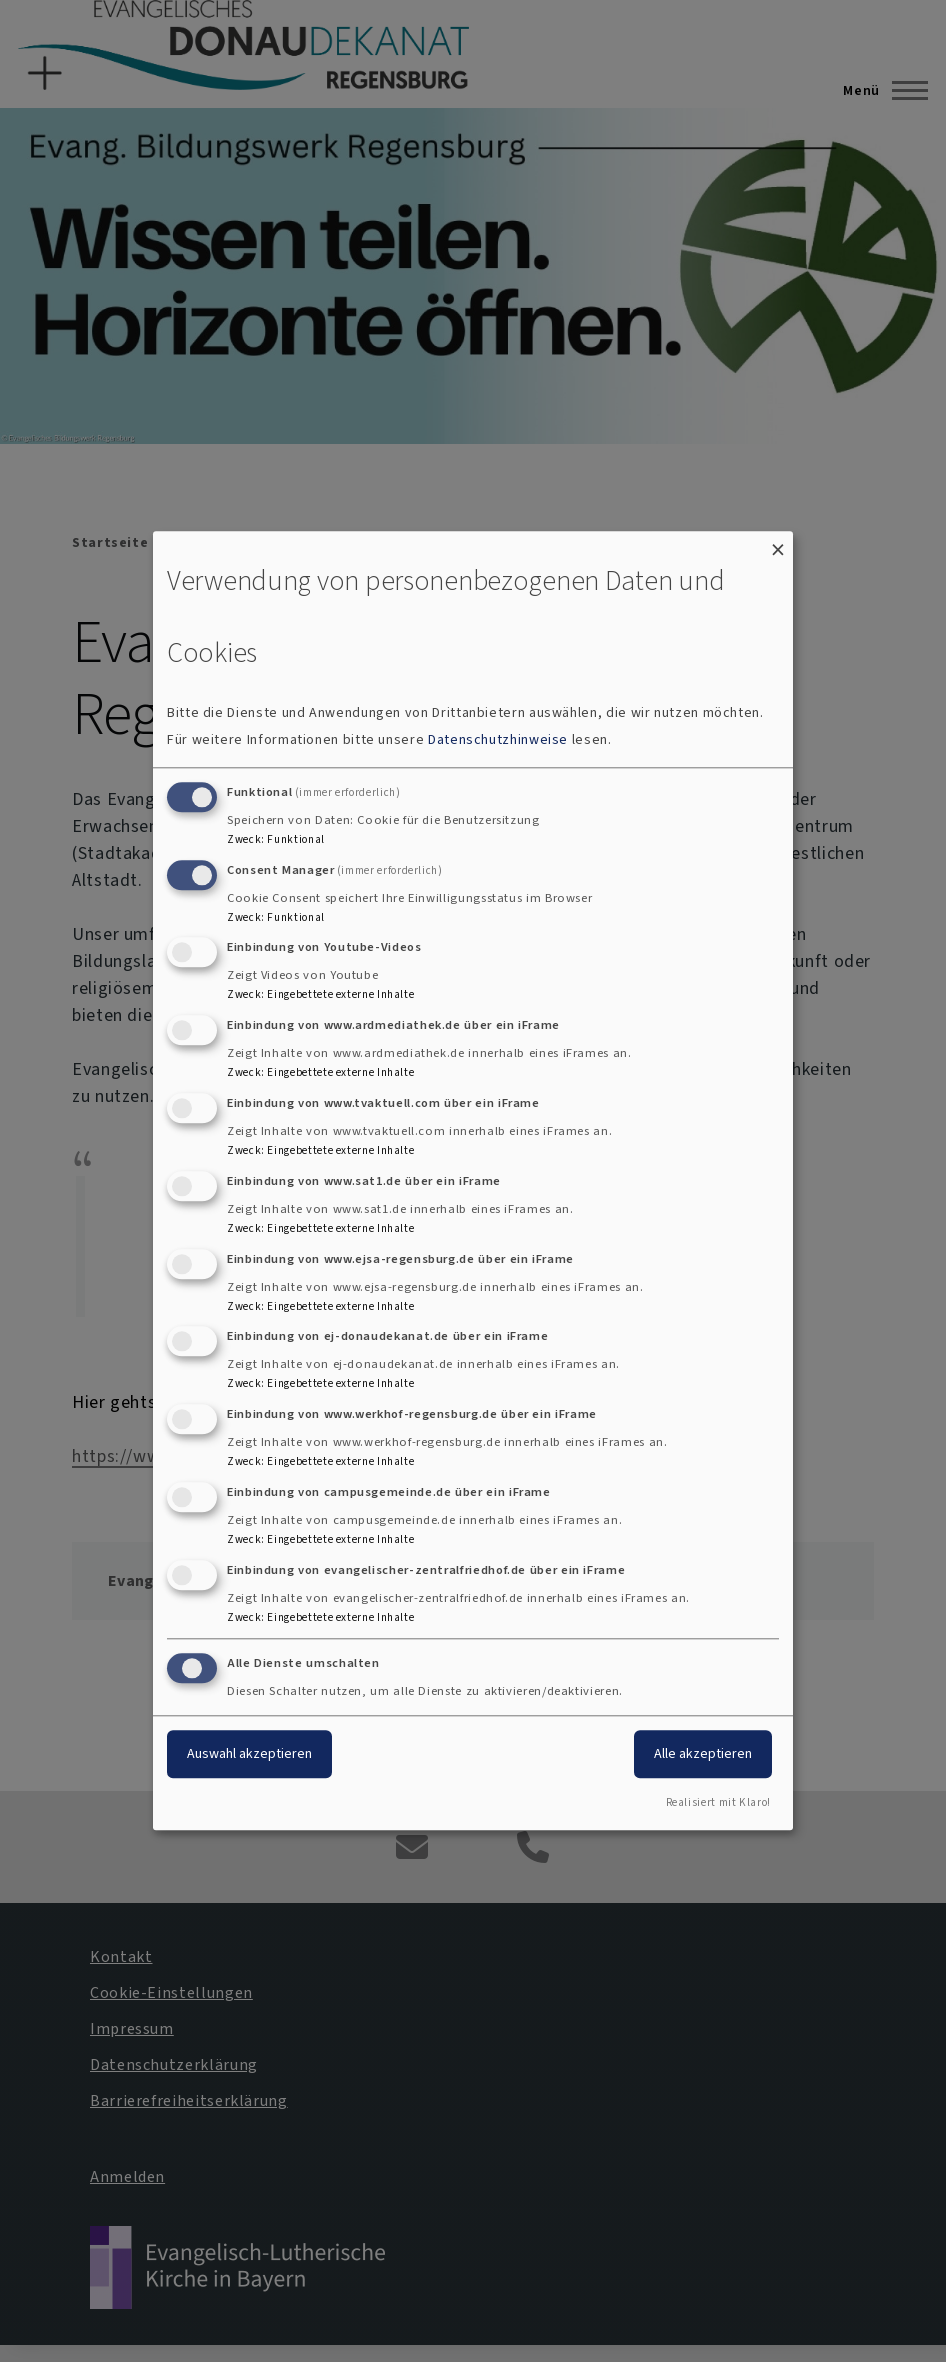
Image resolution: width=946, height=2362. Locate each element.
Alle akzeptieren (703, 1753)
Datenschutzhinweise (498, 739)
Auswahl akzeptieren (249, 1753)
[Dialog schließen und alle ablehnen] (778, 543)
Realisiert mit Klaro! (718, 1803)
